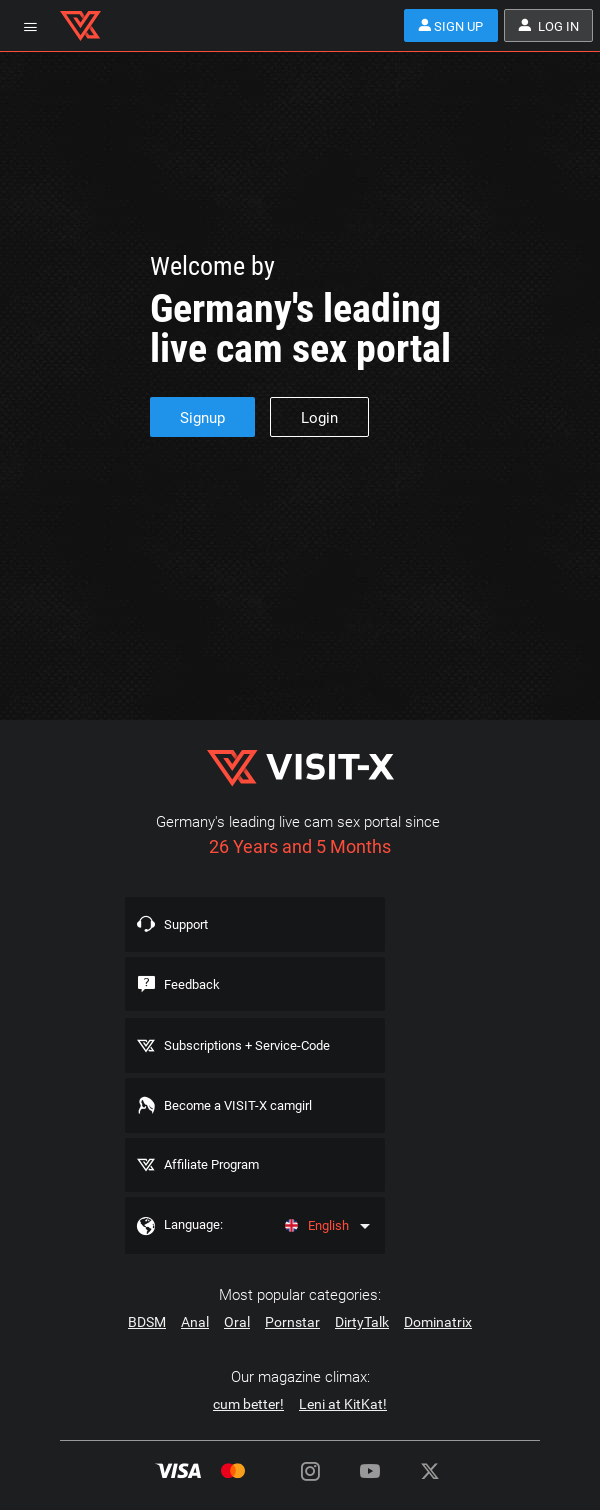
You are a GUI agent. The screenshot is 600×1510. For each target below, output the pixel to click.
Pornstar (292, 1342)
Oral (237, 1342)
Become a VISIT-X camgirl (244, 1117)
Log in (545, 26)
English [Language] (314, 1244)
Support (191, 926)
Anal (195, 1342)
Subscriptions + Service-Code (255, 1054)
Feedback (196, 989)
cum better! (248, 1424)
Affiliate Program (219, 1180)
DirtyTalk (362, 1342)
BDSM (147, 1342)
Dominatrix (438, 1342)
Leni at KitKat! (343, 1424)
